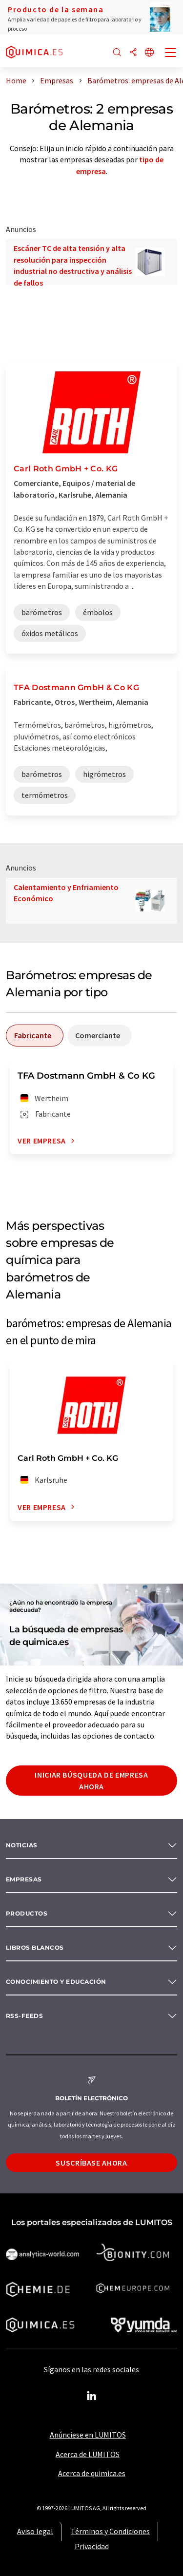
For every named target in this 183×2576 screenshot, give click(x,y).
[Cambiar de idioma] (149, 52)
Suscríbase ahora (91, 2163)
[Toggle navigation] (170, 53)
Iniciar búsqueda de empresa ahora (91, 1780)
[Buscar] (117, 52)
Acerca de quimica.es (91, 2473)
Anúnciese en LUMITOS (88, 2435)
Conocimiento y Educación (56, 1981)
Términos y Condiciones (110, 2531)
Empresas (24, 1879)
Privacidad (92, 2546)
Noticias (22, 1845)
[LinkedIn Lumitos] (92, 2396)
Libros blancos (35, 1947)
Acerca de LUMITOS (88, 2454)
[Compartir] (133, 52)
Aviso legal (35, 2531)
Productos (26, 1913)
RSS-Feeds (24, 2015)
